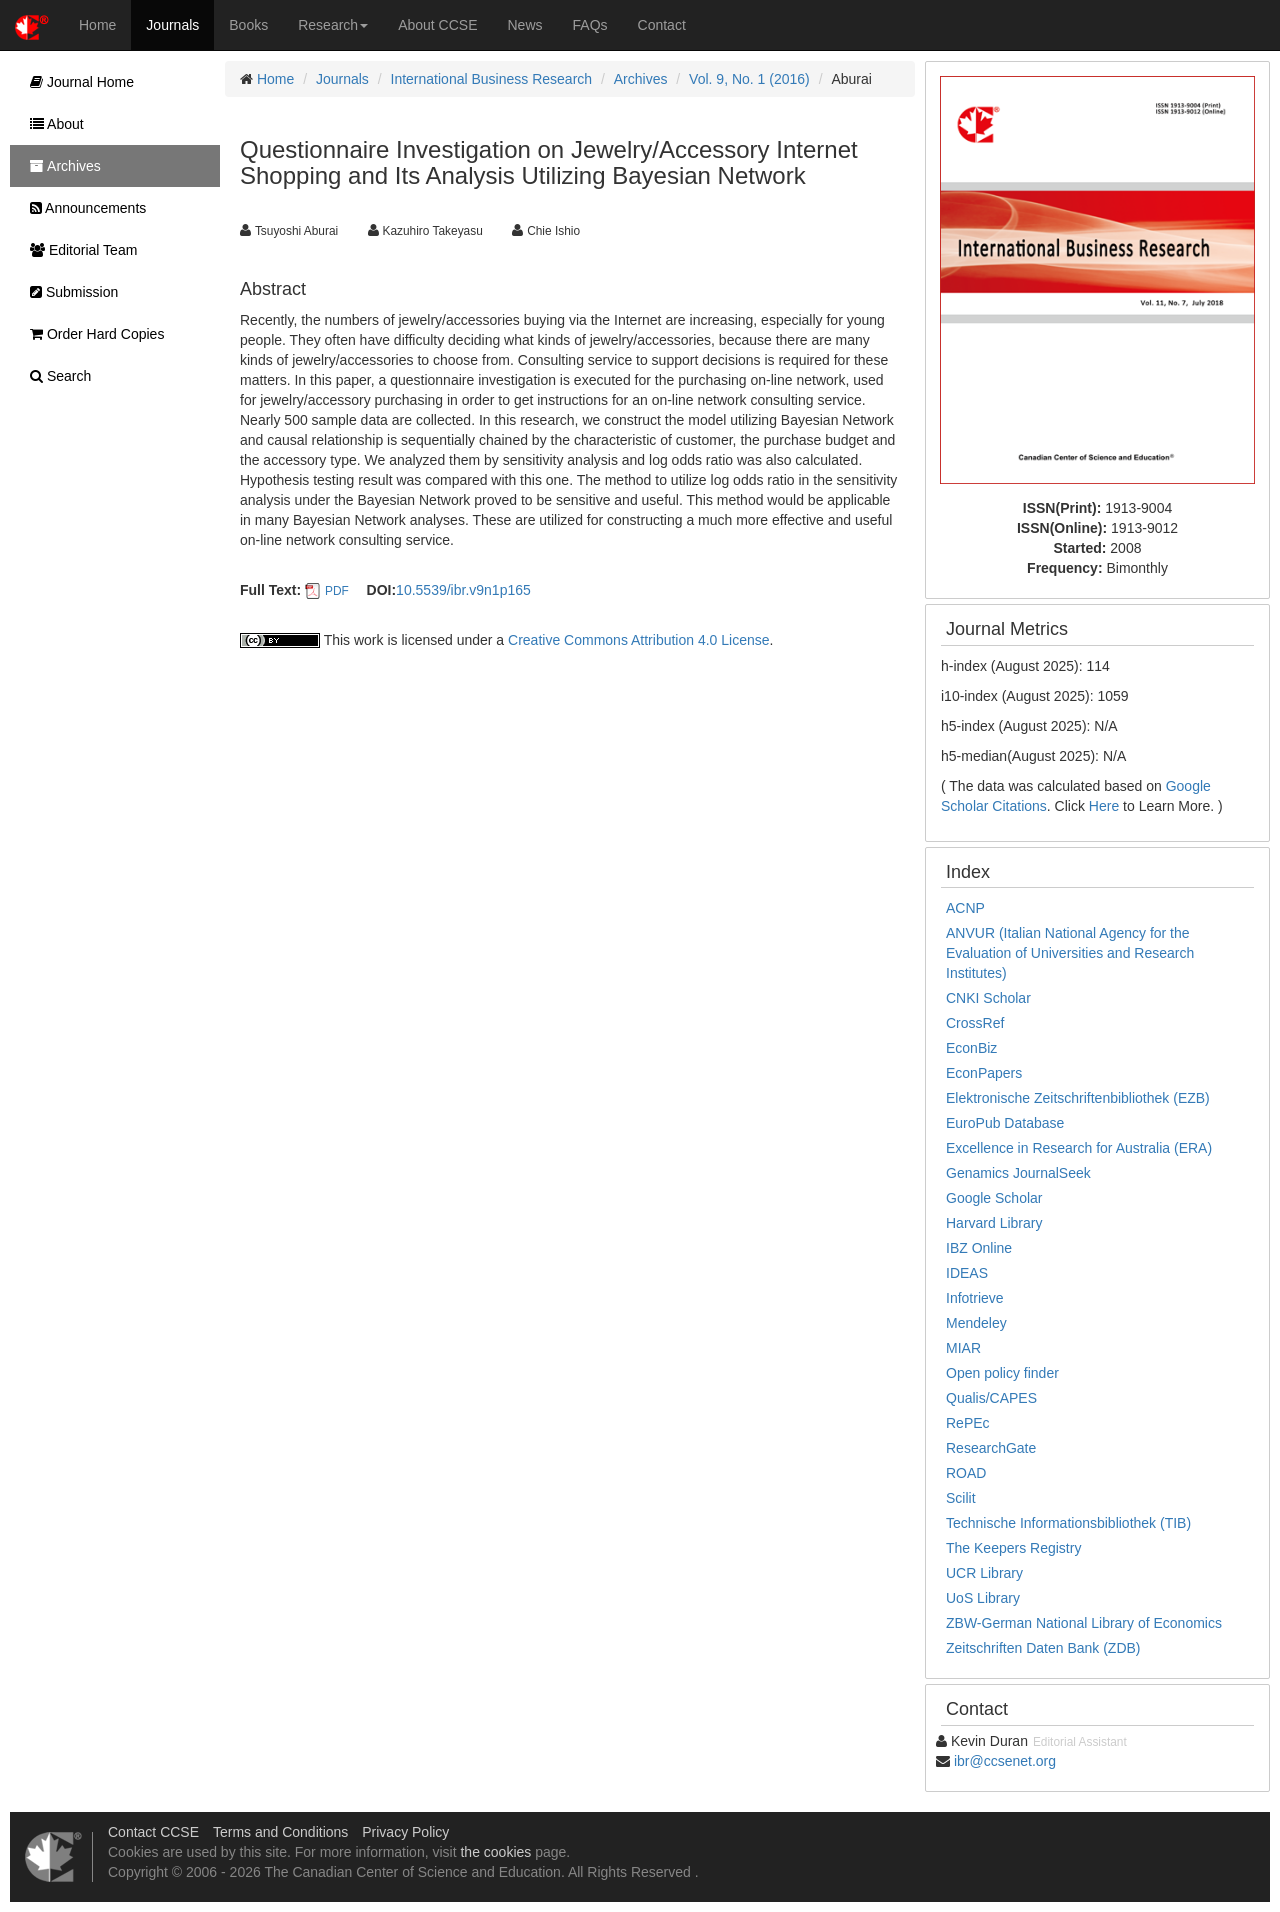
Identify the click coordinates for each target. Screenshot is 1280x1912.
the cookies (495, 1852)
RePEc (968, 1423)
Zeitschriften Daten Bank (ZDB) (1043, 1648)
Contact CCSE (153, 1832)
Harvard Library (994, 1223)
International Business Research (492, 79)
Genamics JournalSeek (1018, 1173)
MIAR (963, 1348)
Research (333, 25)
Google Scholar (994, 1198)
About (52, 124)
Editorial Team (78, 250)
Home (97, 25)
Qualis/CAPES (991, 1398)
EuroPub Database (1005, 1123)
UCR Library (984, 1573)
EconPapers (984, 1073)
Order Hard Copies (92, 334)
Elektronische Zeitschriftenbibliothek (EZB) (1078, 1098)
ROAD (966, 1473)
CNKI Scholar (988, 998)
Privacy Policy (405, 1832)
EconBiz (971, 1048)
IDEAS (967, 1273)
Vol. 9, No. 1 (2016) (749, 79)
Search (55, 376)
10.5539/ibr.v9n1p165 (463, 590)
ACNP (965, 908)
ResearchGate (991, 1448)
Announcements (83, 208)
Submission (69, 292)
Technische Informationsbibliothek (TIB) (1068, 1523)
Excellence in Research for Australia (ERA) (1079, 1148)
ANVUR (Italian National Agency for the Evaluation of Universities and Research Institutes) (1070, 953)
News (525, 25)
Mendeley (976, 1323)
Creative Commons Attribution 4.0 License (638, 640)
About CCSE (437, 25)
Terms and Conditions (280, 1832)
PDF (337, 591)
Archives (641, 79)
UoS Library (983, 1598)
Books (248, 25)
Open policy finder (1002, 1373)
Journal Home (77, 82)
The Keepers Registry (1013, 1548)
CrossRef (975, 1023)
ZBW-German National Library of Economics (1084, 1623)
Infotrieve (975, 1298)
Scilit (961, 1498)
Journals (172, 25)
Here (1104, 806)
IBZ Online (979, 1248)
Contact (662, 25)
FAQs (590, 25)
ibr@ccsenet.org (1005, 1761)
